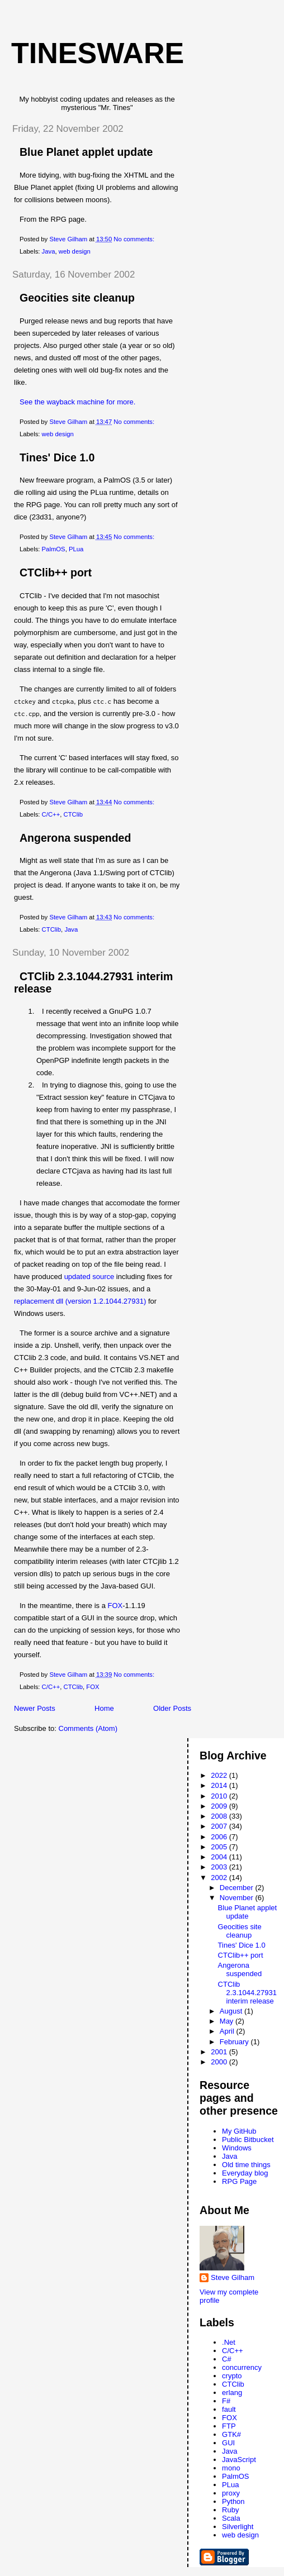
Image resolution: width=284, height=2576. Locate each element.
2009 (220, 1806)
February (235, 2042)
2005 (220, 1847)
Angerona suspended (75, 838)
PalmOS (53, 549)
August (232, 2011)
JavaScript (239, 2459)
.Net (228, 2342)
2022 (220, 1775)
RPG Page (239, 2181)
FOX (115, 1605)
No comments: (134, 239)
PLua (76, 549)
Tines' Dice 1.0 (57, 457)
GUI (228, 2443)
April (228, 2031)
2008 (220, 1816)
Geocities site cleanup (77, 298)
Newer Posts (34, 1708)
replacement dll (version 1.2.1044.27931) (80, 1301)
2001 (220, 2052)
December (237, 1887)
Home (104, 1708)
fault (229, 2409)
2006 (220, 1837)
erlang (232, 2392)
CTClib (73, 814)
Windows (237, 2148)
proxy (231, 2493)
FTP (229, 2426)
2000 (220, 2062)
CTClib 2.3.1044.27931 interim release (247, 1992)
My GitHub (239, 2131)
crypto (232, 2376)
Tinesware (97, 53)
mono (231, 2468)
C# (226, 2359)
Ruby (230, 2510)
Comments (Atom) (88, 1728)
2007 (220, 1826)
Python (233, 2501)
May (227, 2021)
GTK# (231, 2434)
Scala (231, 2518)
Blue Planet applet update (86, 152)
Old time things (246, 2164)
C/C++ (51, 814)
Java (48, 251)
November (237, 1897)
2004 (220, 1857)
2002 (220, 1877)
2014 (220, 1785)
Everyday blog (245, 2173)
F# (226, 2401)
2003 (220, 1867)
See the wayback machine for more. (77, 402)
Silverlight (237, 2526)
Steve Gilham (232, 2277)
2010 (220, 1796)
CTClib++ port (56, 572)
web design (75, 251)
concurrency (242, 2367)
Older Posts (172, 1708)
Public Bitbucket (248, 2139)
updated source (89, 1276)
